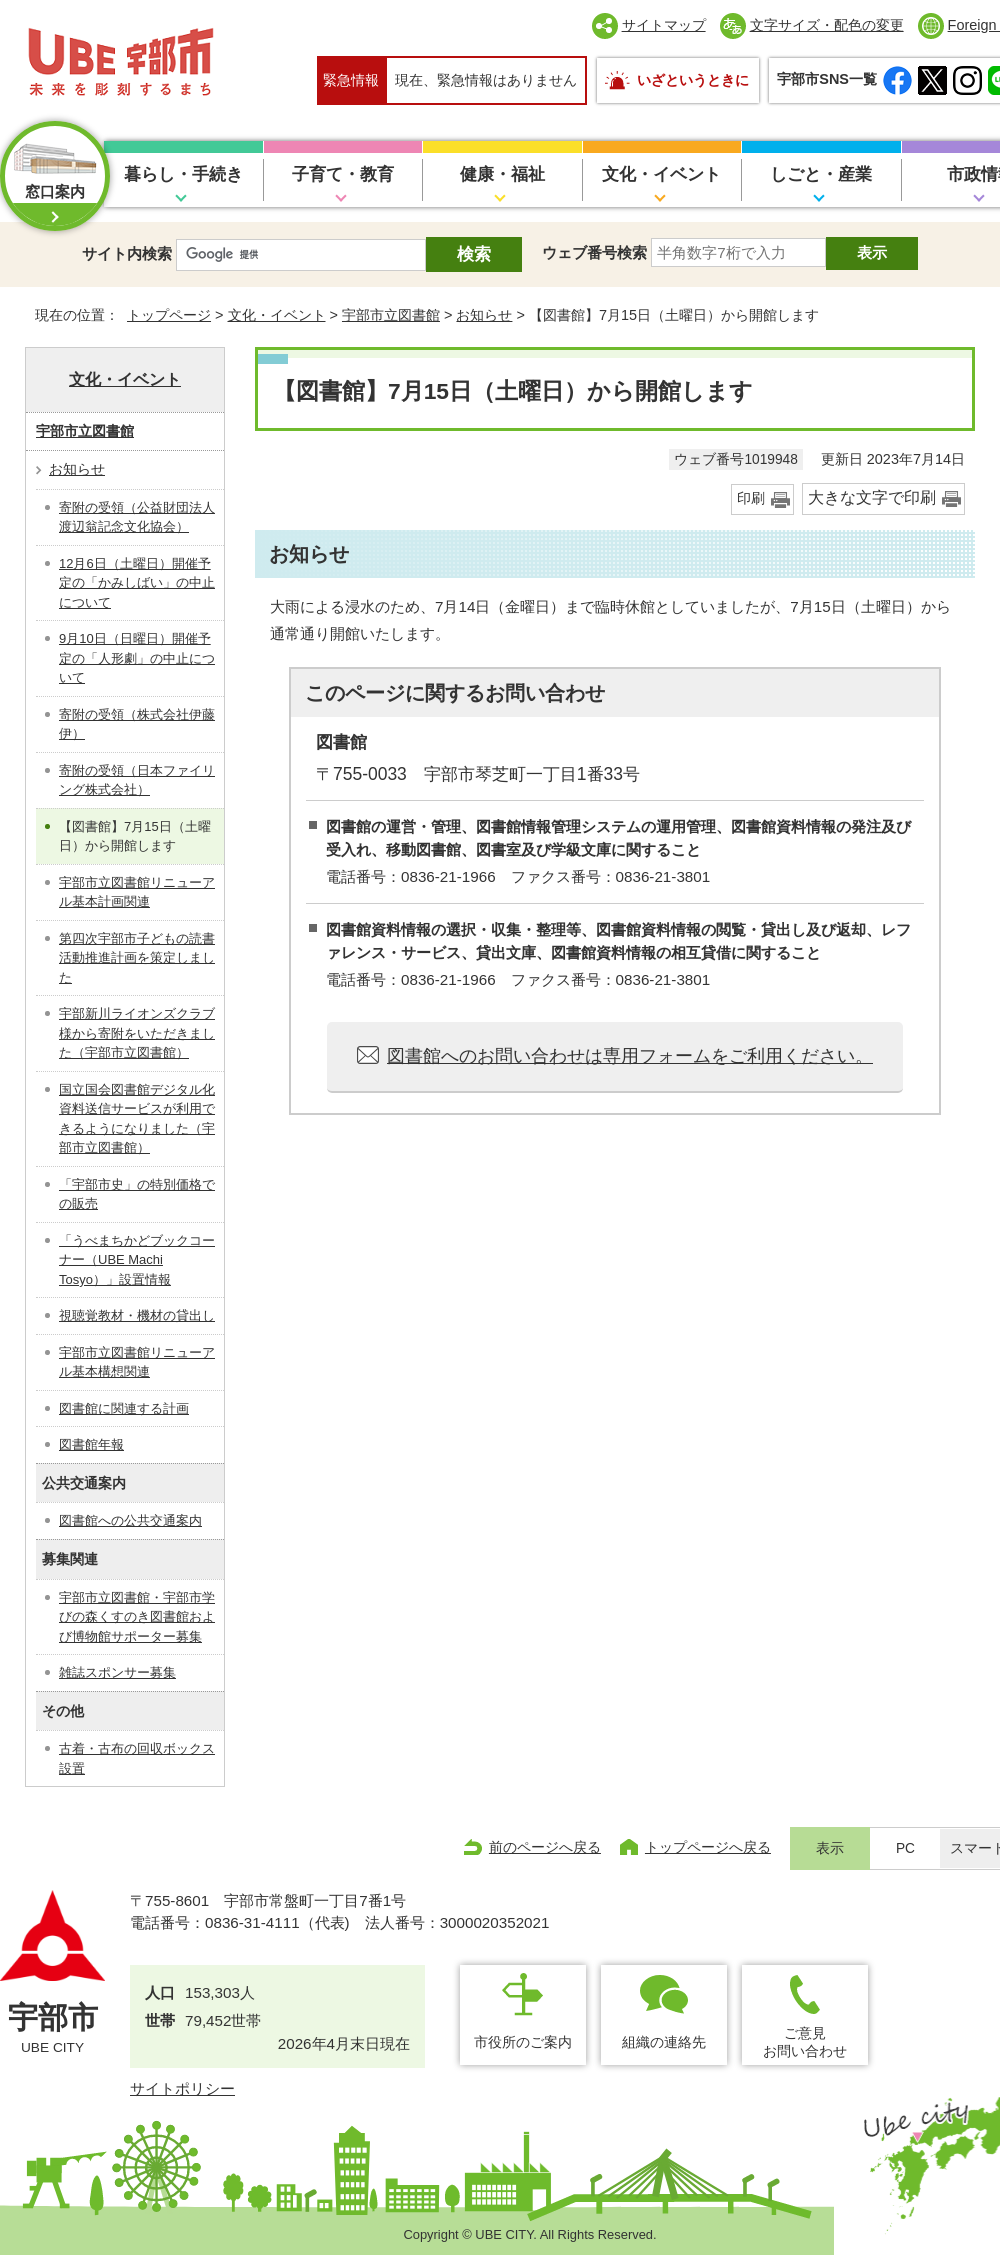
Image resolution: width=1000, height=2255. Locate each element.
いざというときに (693, 80)
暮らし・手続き (183, 174)
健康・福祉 (502, 174)
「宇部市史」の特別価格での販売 (137, 1194)
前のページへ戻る (545, 1847)
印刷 (751, 498)
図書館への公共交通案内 (130, 1520)
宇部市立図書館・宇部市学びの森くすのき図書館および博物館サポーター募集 (137, 1617)
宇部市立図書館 (391, 315)
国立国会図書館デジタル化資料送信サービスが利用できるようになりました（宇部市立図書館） (137, 1119)
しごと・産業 (821, 174)
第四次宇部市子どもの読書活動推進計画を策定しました (137, 958)
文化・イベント (661, 174)
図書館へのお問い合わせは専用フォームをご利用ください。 (630, 1055)
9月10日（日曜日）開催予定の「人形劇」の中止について (137, 658)
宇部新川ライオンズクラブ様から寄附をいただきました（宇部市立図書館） (137, 1033)
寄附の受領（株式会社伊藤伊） (137, 724)
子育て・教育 (343, 174)
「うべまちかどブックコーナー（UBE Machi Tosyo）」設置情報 (137, 1260)
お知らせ (484, 315)
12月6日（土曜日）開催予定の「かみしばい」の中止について (137, 583)
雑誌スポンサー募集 (117, 1672)
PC (905, 1848)
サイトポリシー (182, 2088)
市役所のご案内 (523, 2042)
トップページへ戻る (708, 1847)
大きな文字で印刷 (872, 497)
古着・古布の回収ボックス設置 (137, 1758)
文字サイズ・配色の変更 (827, 25)
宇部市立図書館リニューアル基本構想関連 (137, 1362)
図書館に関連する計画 (124, 1408)
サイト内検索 (127, 253)
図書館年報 (91, 1444)
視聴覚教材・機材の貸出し (137, 1315)
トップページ (169, 315)
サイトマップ (664, 25)
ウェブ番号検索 (594, 252)
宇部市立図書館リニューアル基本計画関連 (137, 892)
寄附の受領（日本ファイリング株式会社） (137, 780)
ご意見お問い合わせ (805, 2041)
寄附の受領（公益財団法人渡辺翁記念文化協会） (137, 517)
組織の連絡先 (664, 2042)
